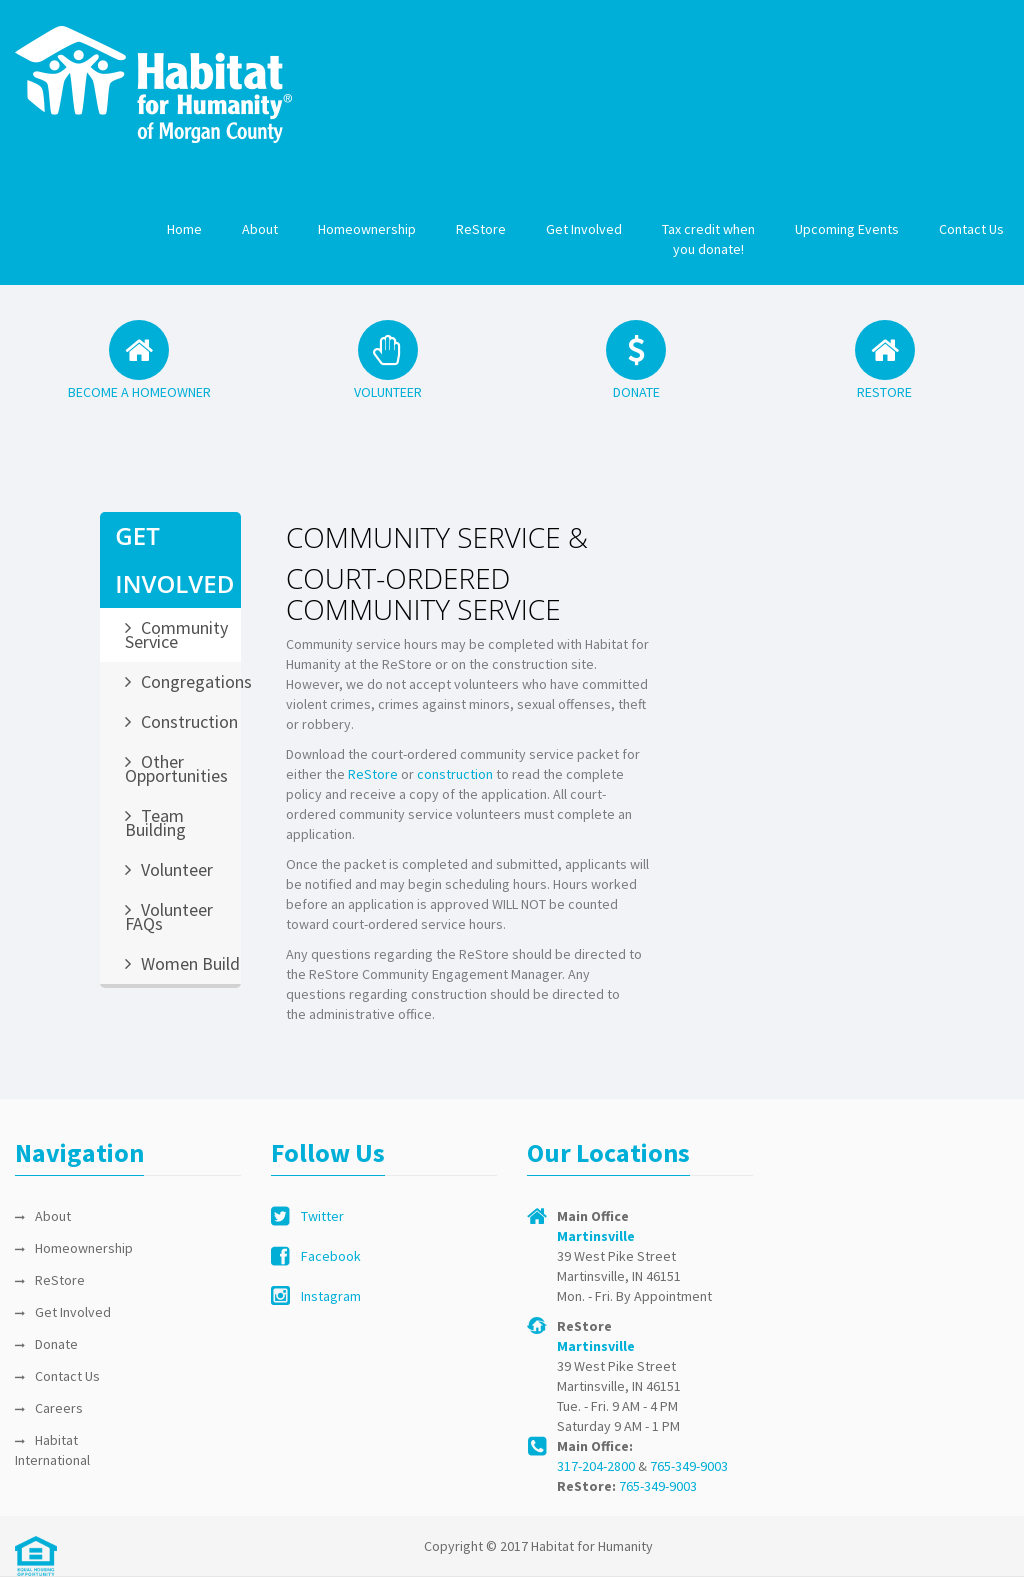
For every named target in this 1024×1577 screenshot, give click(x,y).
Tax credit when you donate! (708, 239)
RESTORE (884, 392)
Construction (189, 721)
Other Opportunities (176, 768)
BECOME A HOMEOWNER (139, 392)
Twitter (322, 1216)
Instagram (331, 1296)
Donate (56, 1344)
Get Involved (584, 229)
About (260, 229)
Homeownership (367, 229)
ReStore (481, 229)
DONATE (636, 392)
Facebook (331, 1256)
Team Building (155, 822)
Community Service (176, 634)
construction (455, 774)
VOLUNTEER (388, 392)
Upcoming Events (847, 229)
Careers (59, 1408)
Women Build (190, 963)
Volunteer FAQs (169, 916)
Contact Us (971, 229)
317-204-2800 (596, 1466)
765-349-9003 (689, 1466)
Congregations (191, 681)
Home (184, 229)
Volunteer (177, 869)
